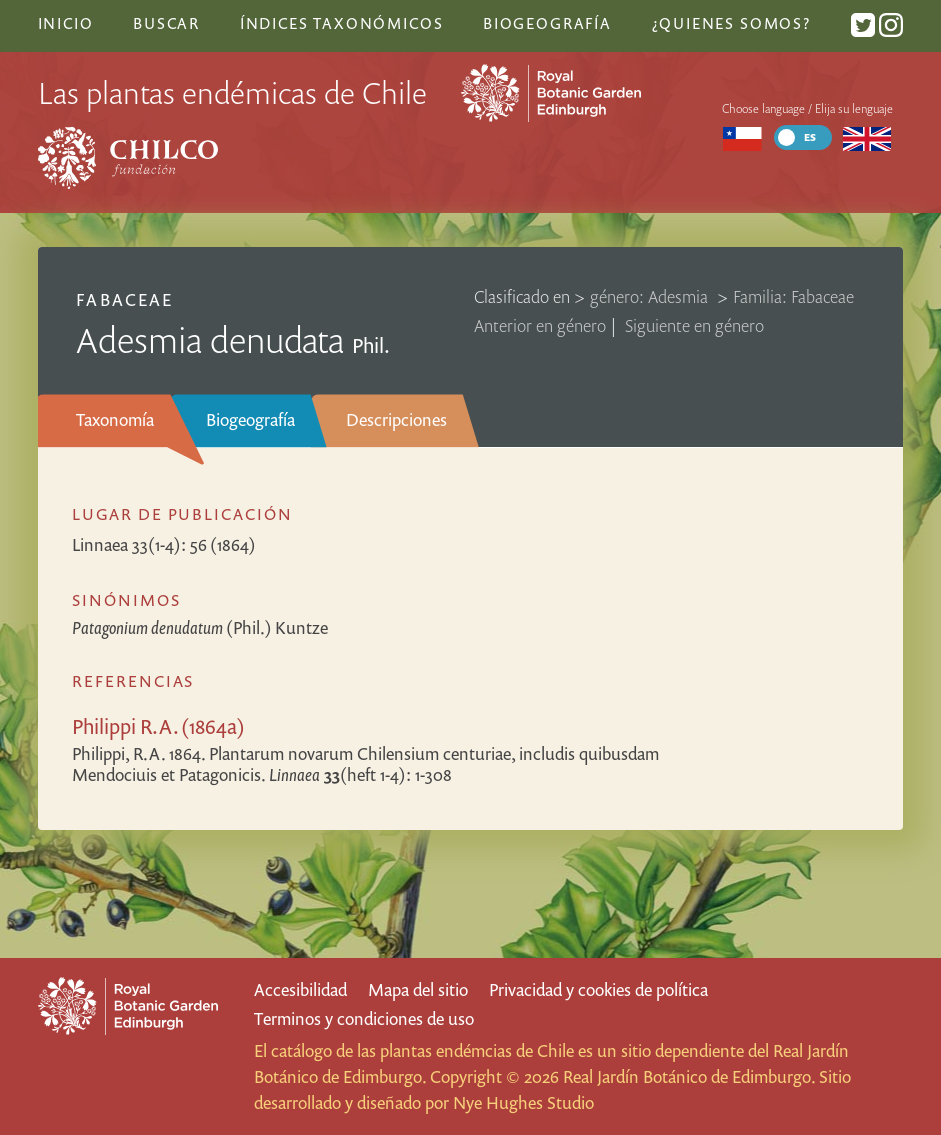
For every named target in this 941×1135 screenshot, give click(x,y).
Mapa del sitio (418, 989)
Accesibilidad (300, 989)
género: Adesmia (651, 296)
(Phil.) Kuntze (200, 627)
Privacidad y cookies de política (598, 989)
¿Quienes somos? (731, 23)
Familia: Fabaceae (793, 296)
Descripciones (396, 419)
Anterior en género (540, 325)
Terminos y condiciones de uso (364, 1018)
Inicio (66, 23)
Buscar (166, 23)
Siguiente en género (694, 325)
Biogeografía (250, 419)
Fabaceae (124, 299)
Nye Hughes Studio (523, 1102)
